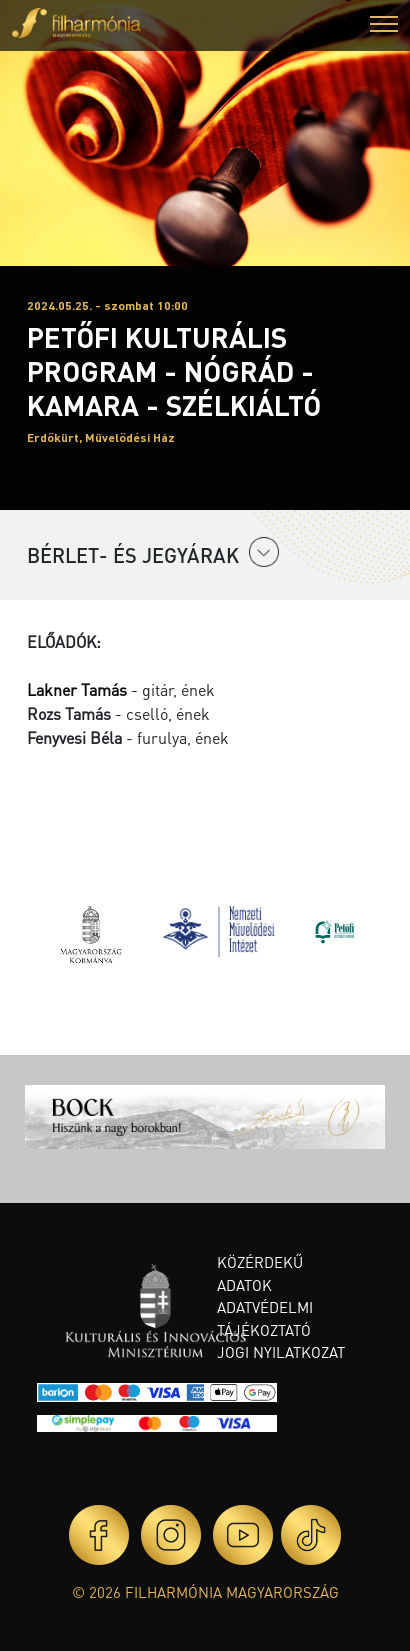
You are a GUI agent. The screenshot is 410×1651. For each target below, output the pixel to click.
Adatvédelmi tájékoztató (265, 1318)
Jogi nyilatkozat (281, 1352)
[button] (384, 26)
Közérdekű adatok (260, 1273)
